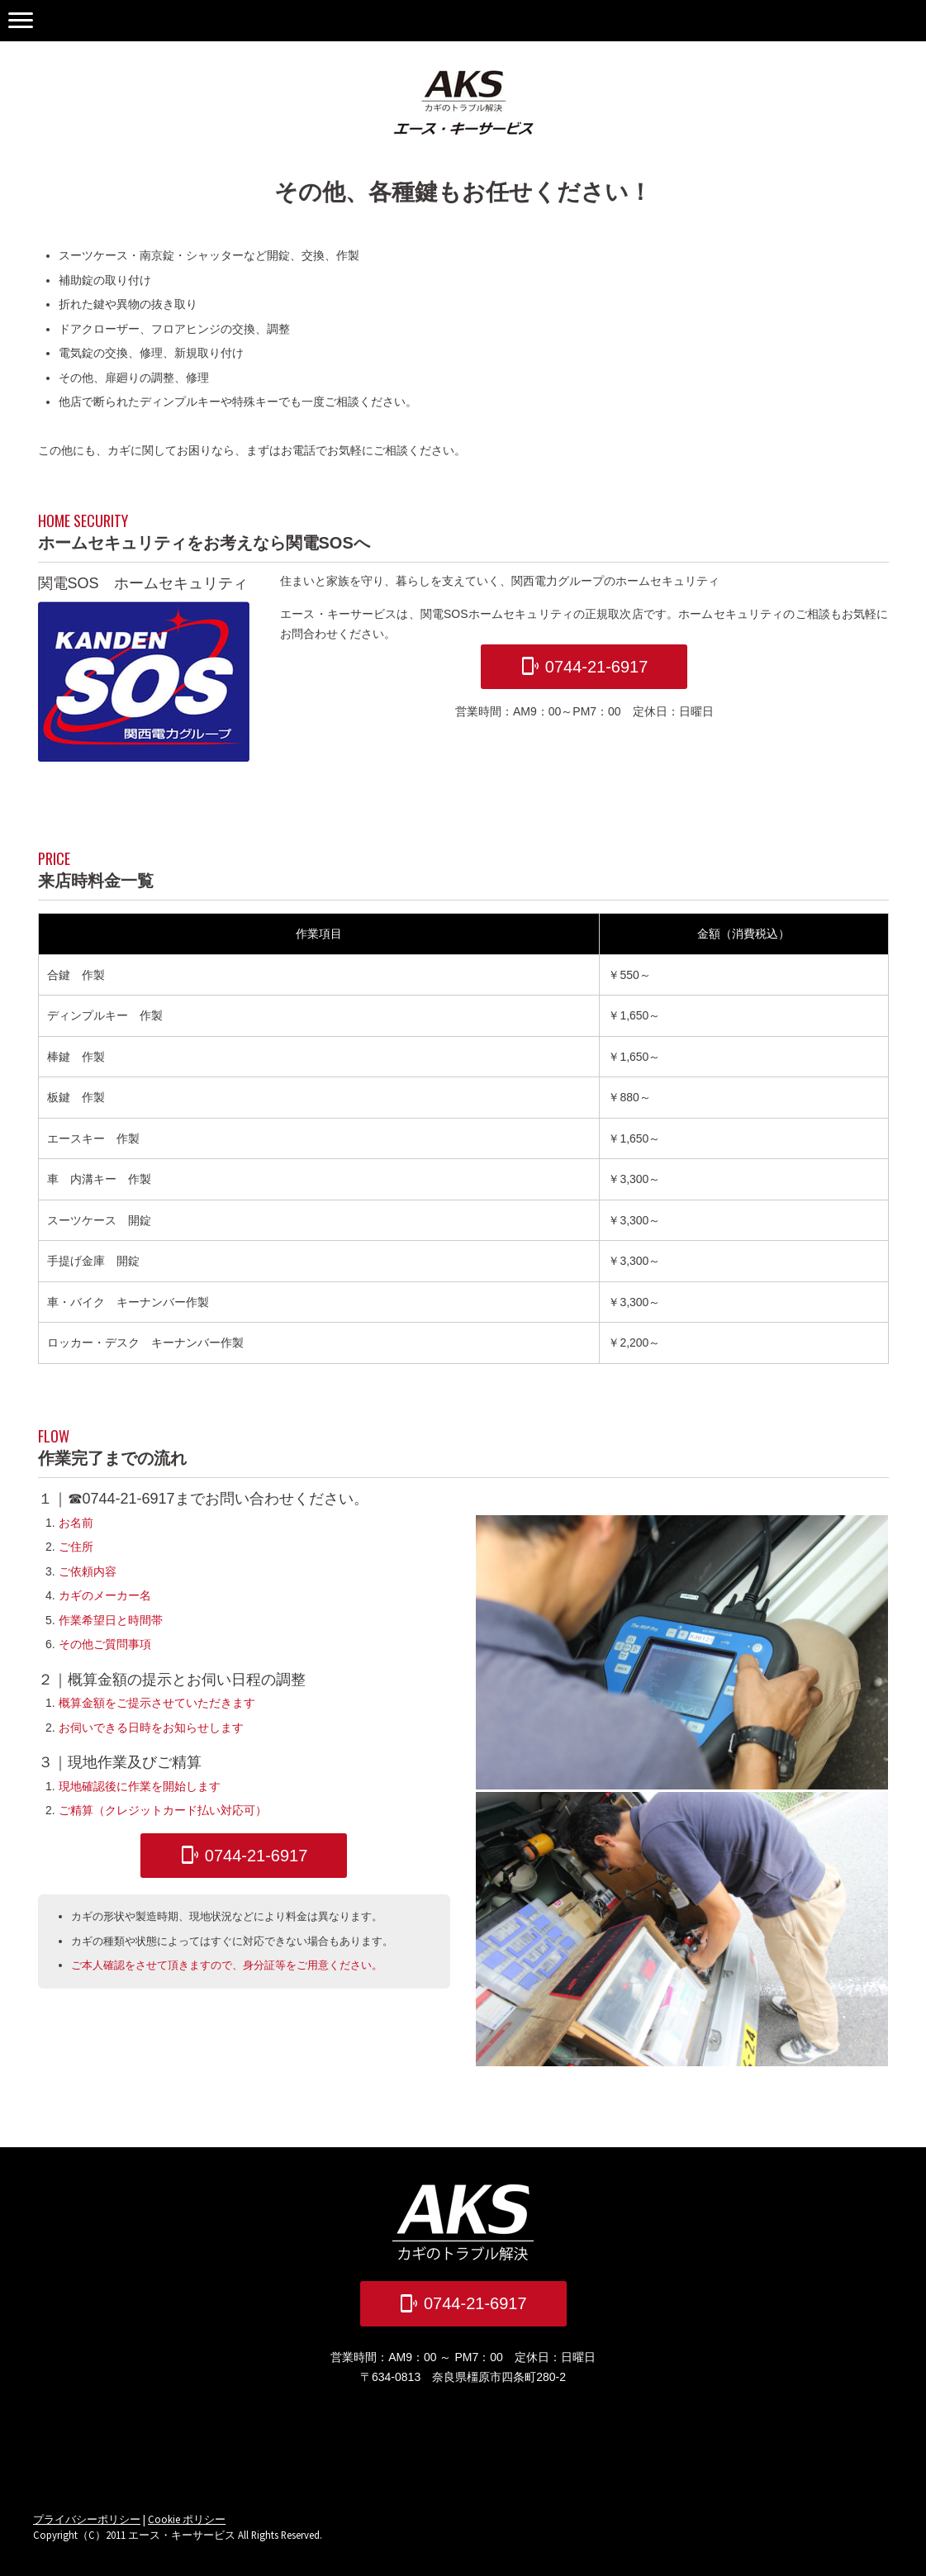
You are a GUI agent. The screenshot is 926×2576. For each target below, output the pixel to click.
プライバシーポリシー (86, 2519)
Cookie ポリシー (187, 2519)
